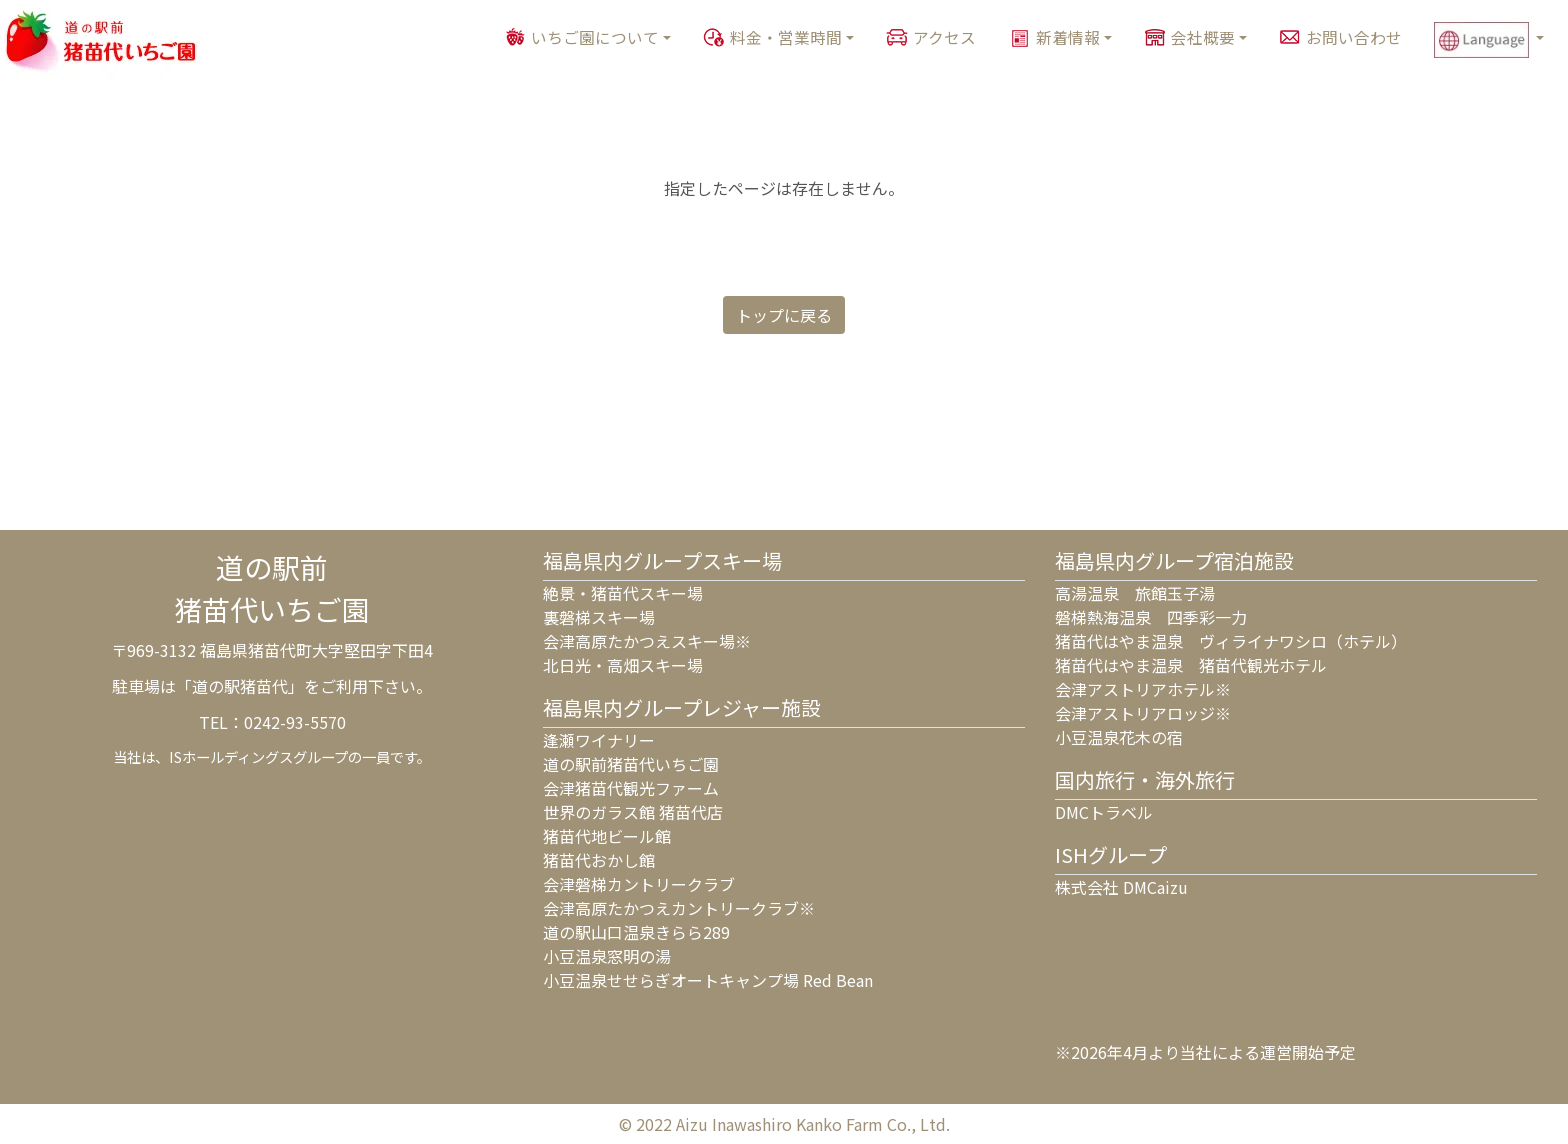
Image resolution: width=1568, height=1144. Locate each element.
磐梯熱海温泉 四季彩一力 (1151, 617)
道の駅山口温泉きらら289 (636, 932)
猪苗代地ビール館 (607, 836)
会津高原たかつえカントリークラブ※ (679, 908)
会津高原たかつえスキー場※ (647, 641)
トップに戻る (784, 315)
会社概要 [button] (1203, 37)
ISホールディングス (231, 756)
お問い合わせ (1354, 37)
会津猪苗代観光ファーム (631, 788)
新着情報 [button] (1068, 37)
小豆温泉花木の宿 (1119, 737)
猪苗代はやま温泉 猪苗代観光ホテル (1191, 665)
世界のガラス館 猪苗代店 (633, 812)
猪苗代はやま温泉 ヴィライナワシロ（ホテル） (1231, 641)
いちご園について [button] (595, 37)
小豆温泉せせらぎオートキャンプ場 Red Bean (708, 980)
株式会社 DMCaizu (1121, 887)
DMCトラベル (1104, 812)
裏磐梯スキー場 (599, 617)
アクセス (944, 37)
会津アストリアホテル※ (1143, 689)
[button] (1497, 40)
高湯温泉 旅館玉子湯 (1135, 593)
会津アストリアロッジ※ (1143, 713)
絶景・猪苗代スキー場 (623, 593)
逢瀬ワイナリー (599, 740)
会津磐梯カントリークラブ (639, 884)
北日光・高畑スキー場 (623, 665)
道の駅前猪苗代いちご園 (631, 764)
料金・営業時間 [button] (786, 37)
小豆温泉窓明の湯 (607, 956)
